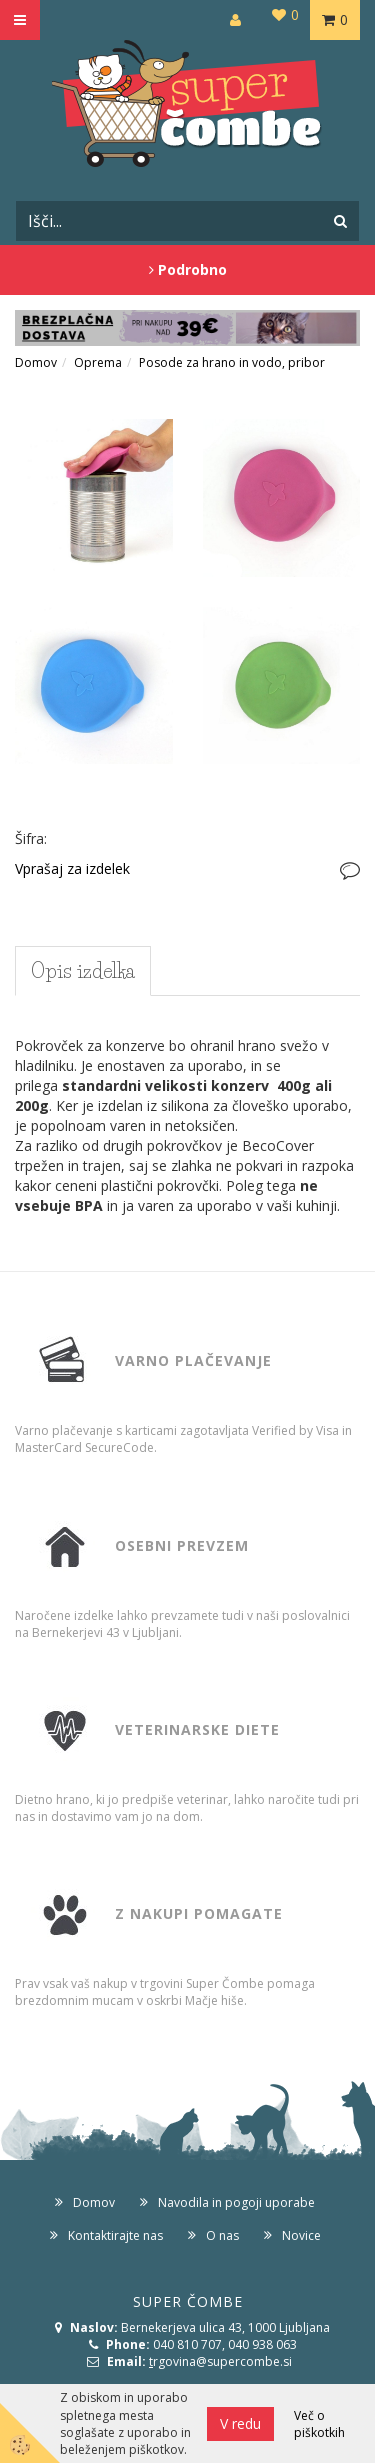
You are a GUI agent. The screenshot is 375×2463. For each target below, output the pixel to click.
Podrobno (188, 269)
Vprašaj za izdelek (72, 868)
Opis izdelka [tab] (83, 971)
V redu (240, 2423)
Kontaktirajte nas (115, 2235)
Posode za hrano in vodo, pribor (232, 362)
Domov (36, 362)
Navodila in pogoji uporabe (236, 2202)
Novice (301, 2235)
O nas (222, 2235)
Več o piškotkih (319, 2424)
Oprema (98, 362)
